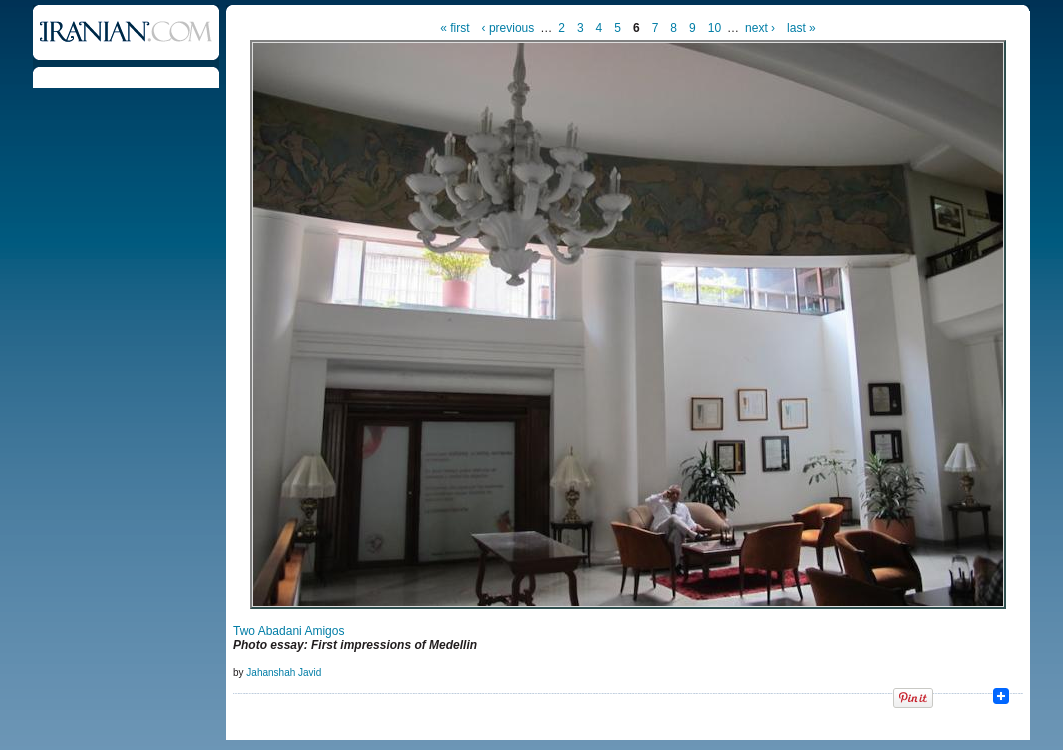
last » (801, 28)
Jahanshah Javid (283, 672)
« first (454, 28)
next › (760, 28)
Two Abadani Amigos (288, 631)
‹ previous (508, 28)
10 (714, 28)
